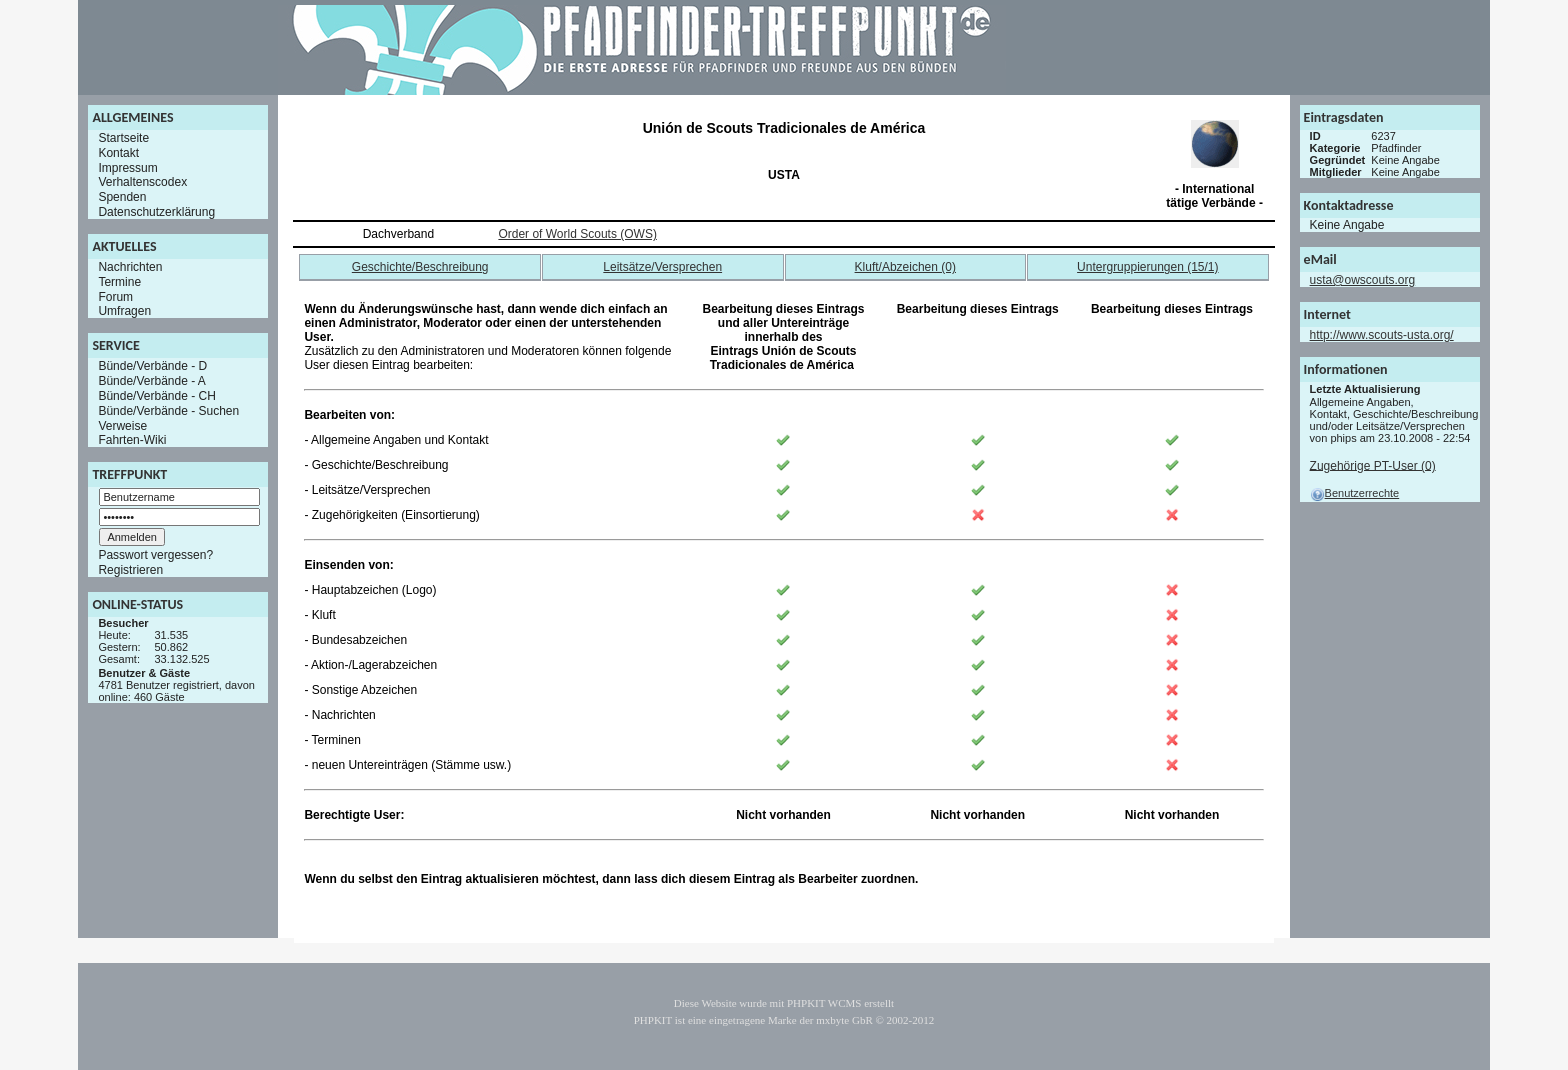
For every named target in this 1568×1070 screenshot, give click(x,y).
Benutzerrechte (1355, 493)
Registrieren (130, 570)
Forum (115, 296)
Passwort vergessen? (155, 555)
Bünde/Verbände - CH (156, 396)
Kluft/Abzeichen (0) (905, 267)
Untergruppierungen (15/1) (1147, 267)
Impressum (127, 167)
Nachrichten (130, 267)
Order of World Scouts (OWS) (577, 234)
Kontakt (118, 153)
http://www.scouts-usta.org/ (1382, 335)
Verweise (122, 425)
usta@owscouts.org (1363, 280)
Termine (119, 282)
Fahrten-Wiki (132, 440)
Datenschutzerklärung (156, 212)
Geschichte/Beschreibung (420, 267)
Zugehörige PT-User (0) (1373, 465)
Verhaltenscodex (142, 182)
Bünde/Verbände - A (151, 381)
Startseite (123, 138)
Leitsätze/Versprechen (662, 267)
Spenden (122, 197)
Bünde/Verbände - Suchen (168, 411)
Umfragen (124, 311)
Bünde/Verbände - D (152, 366)
